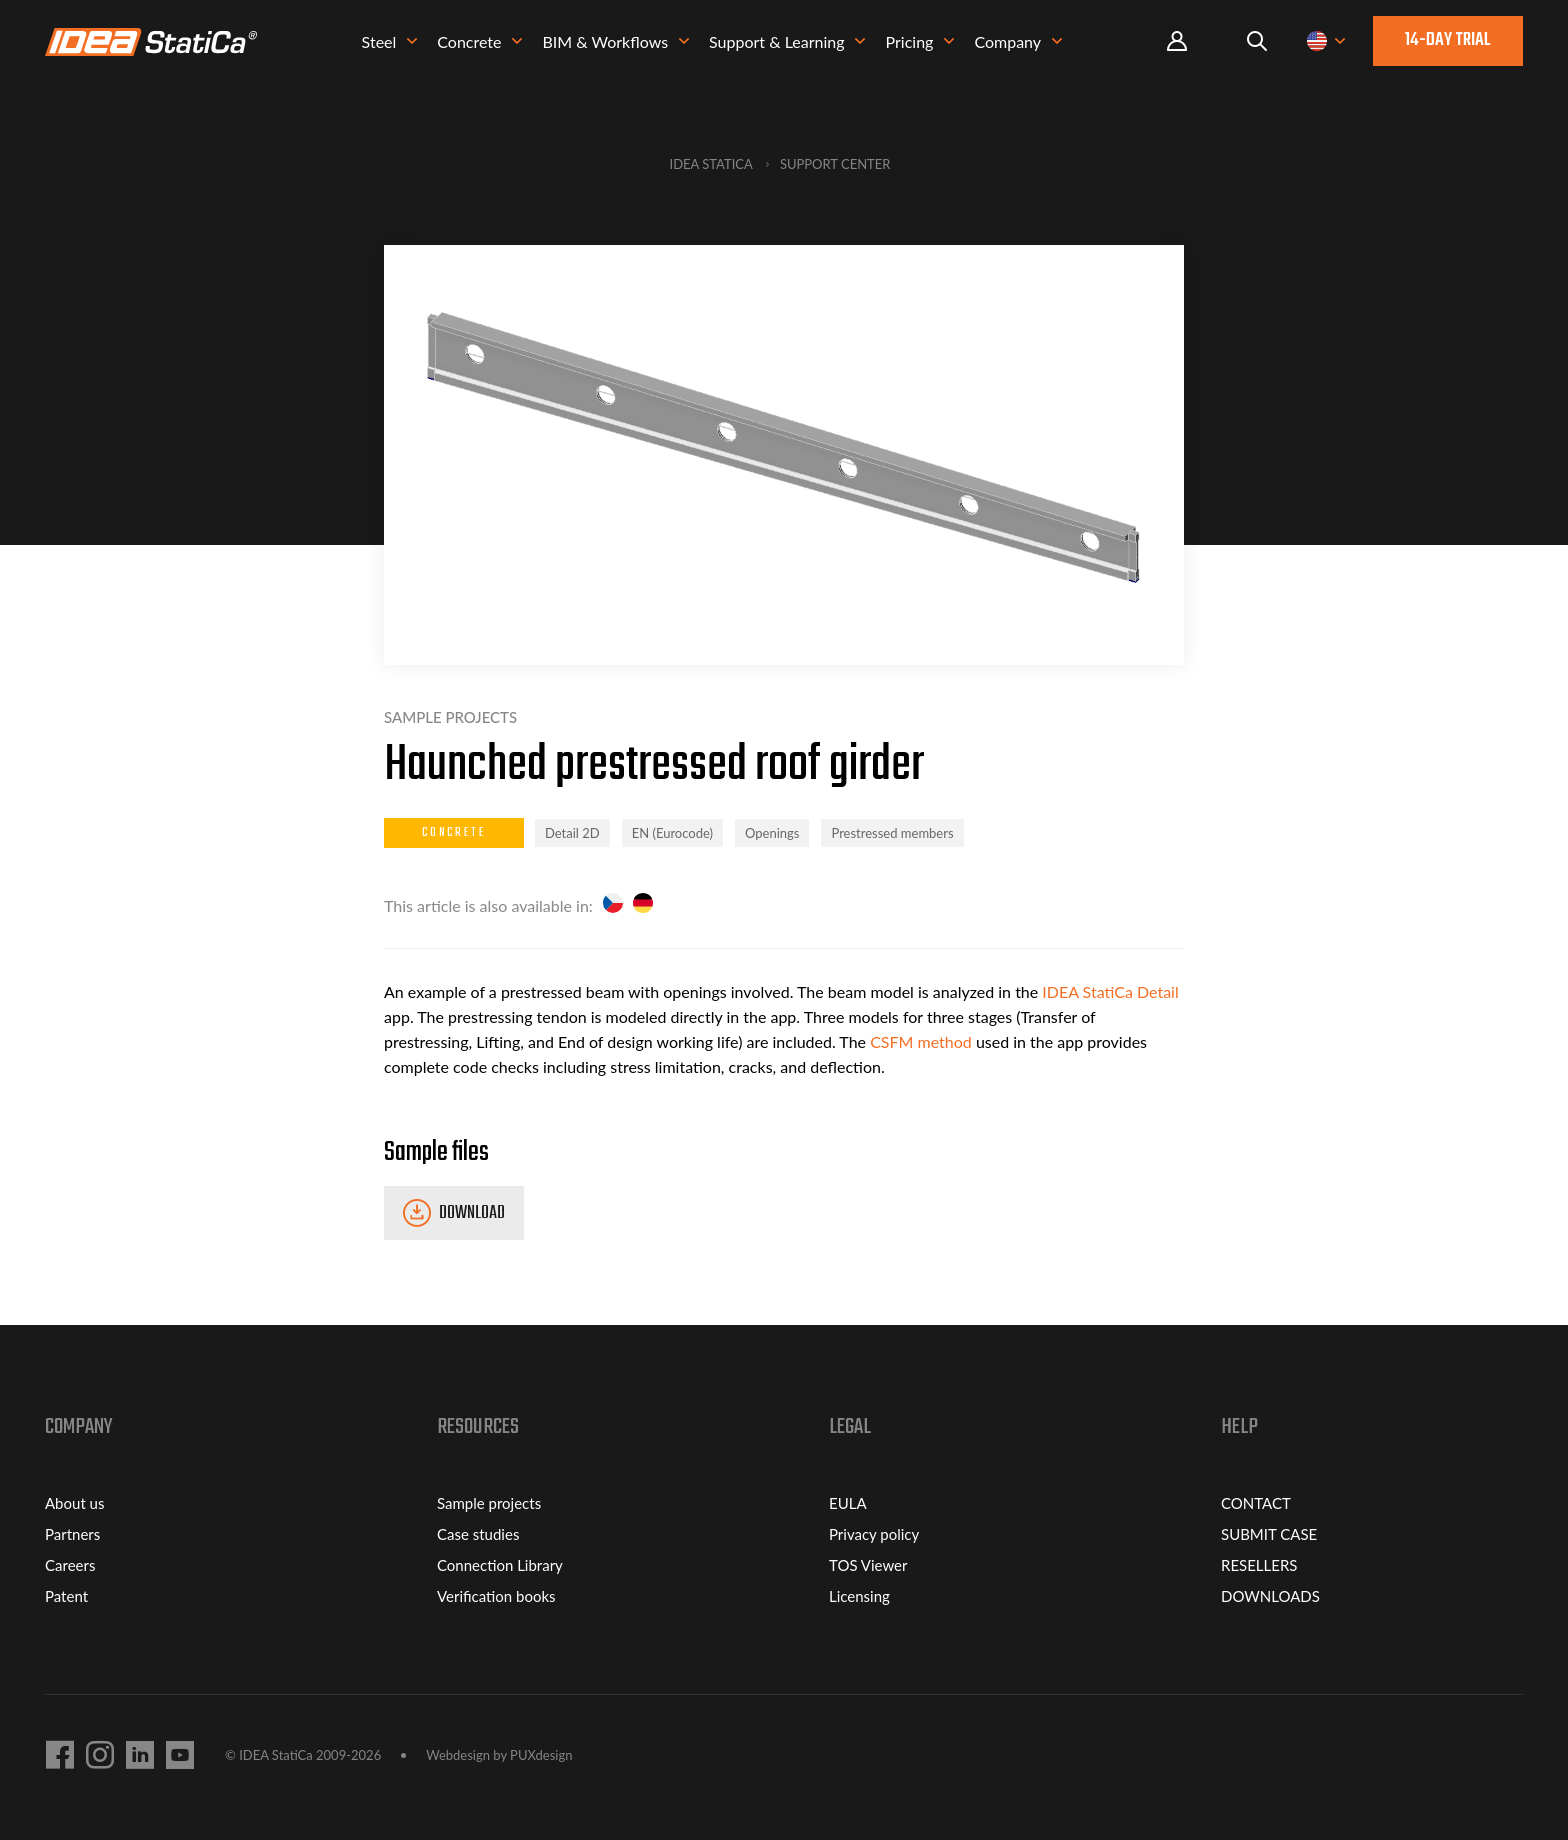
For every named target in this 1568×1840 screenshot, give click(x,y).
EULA (848, 1503)
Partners (72, 1534)
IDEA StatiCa (711, 164)
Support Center (835, 164)
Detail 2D (572, 833)
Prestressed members (892, 833)
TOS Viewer (868, 1565)
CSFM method (921, 1041)
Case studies (478, 1534)
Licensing (859, 1596)
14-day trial (1448, 43)
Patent (66, 1596)
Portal (1177, 44)
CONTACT (1256, 1503)
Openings (772, 833)
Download (472, 1213)
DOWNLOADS (1270, 1596)
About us (74, 1503)
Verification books (496, 1596)
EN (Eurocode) (672, 833)
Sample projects (489, 1503)
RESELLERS (1259, 1565)
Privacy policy (874, 1534)
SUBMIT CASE (1269, 1534)
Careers (70, 1565)
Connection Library (500, 1565)
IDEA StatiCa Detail (1110, 991)
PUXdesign (541, 1755)
